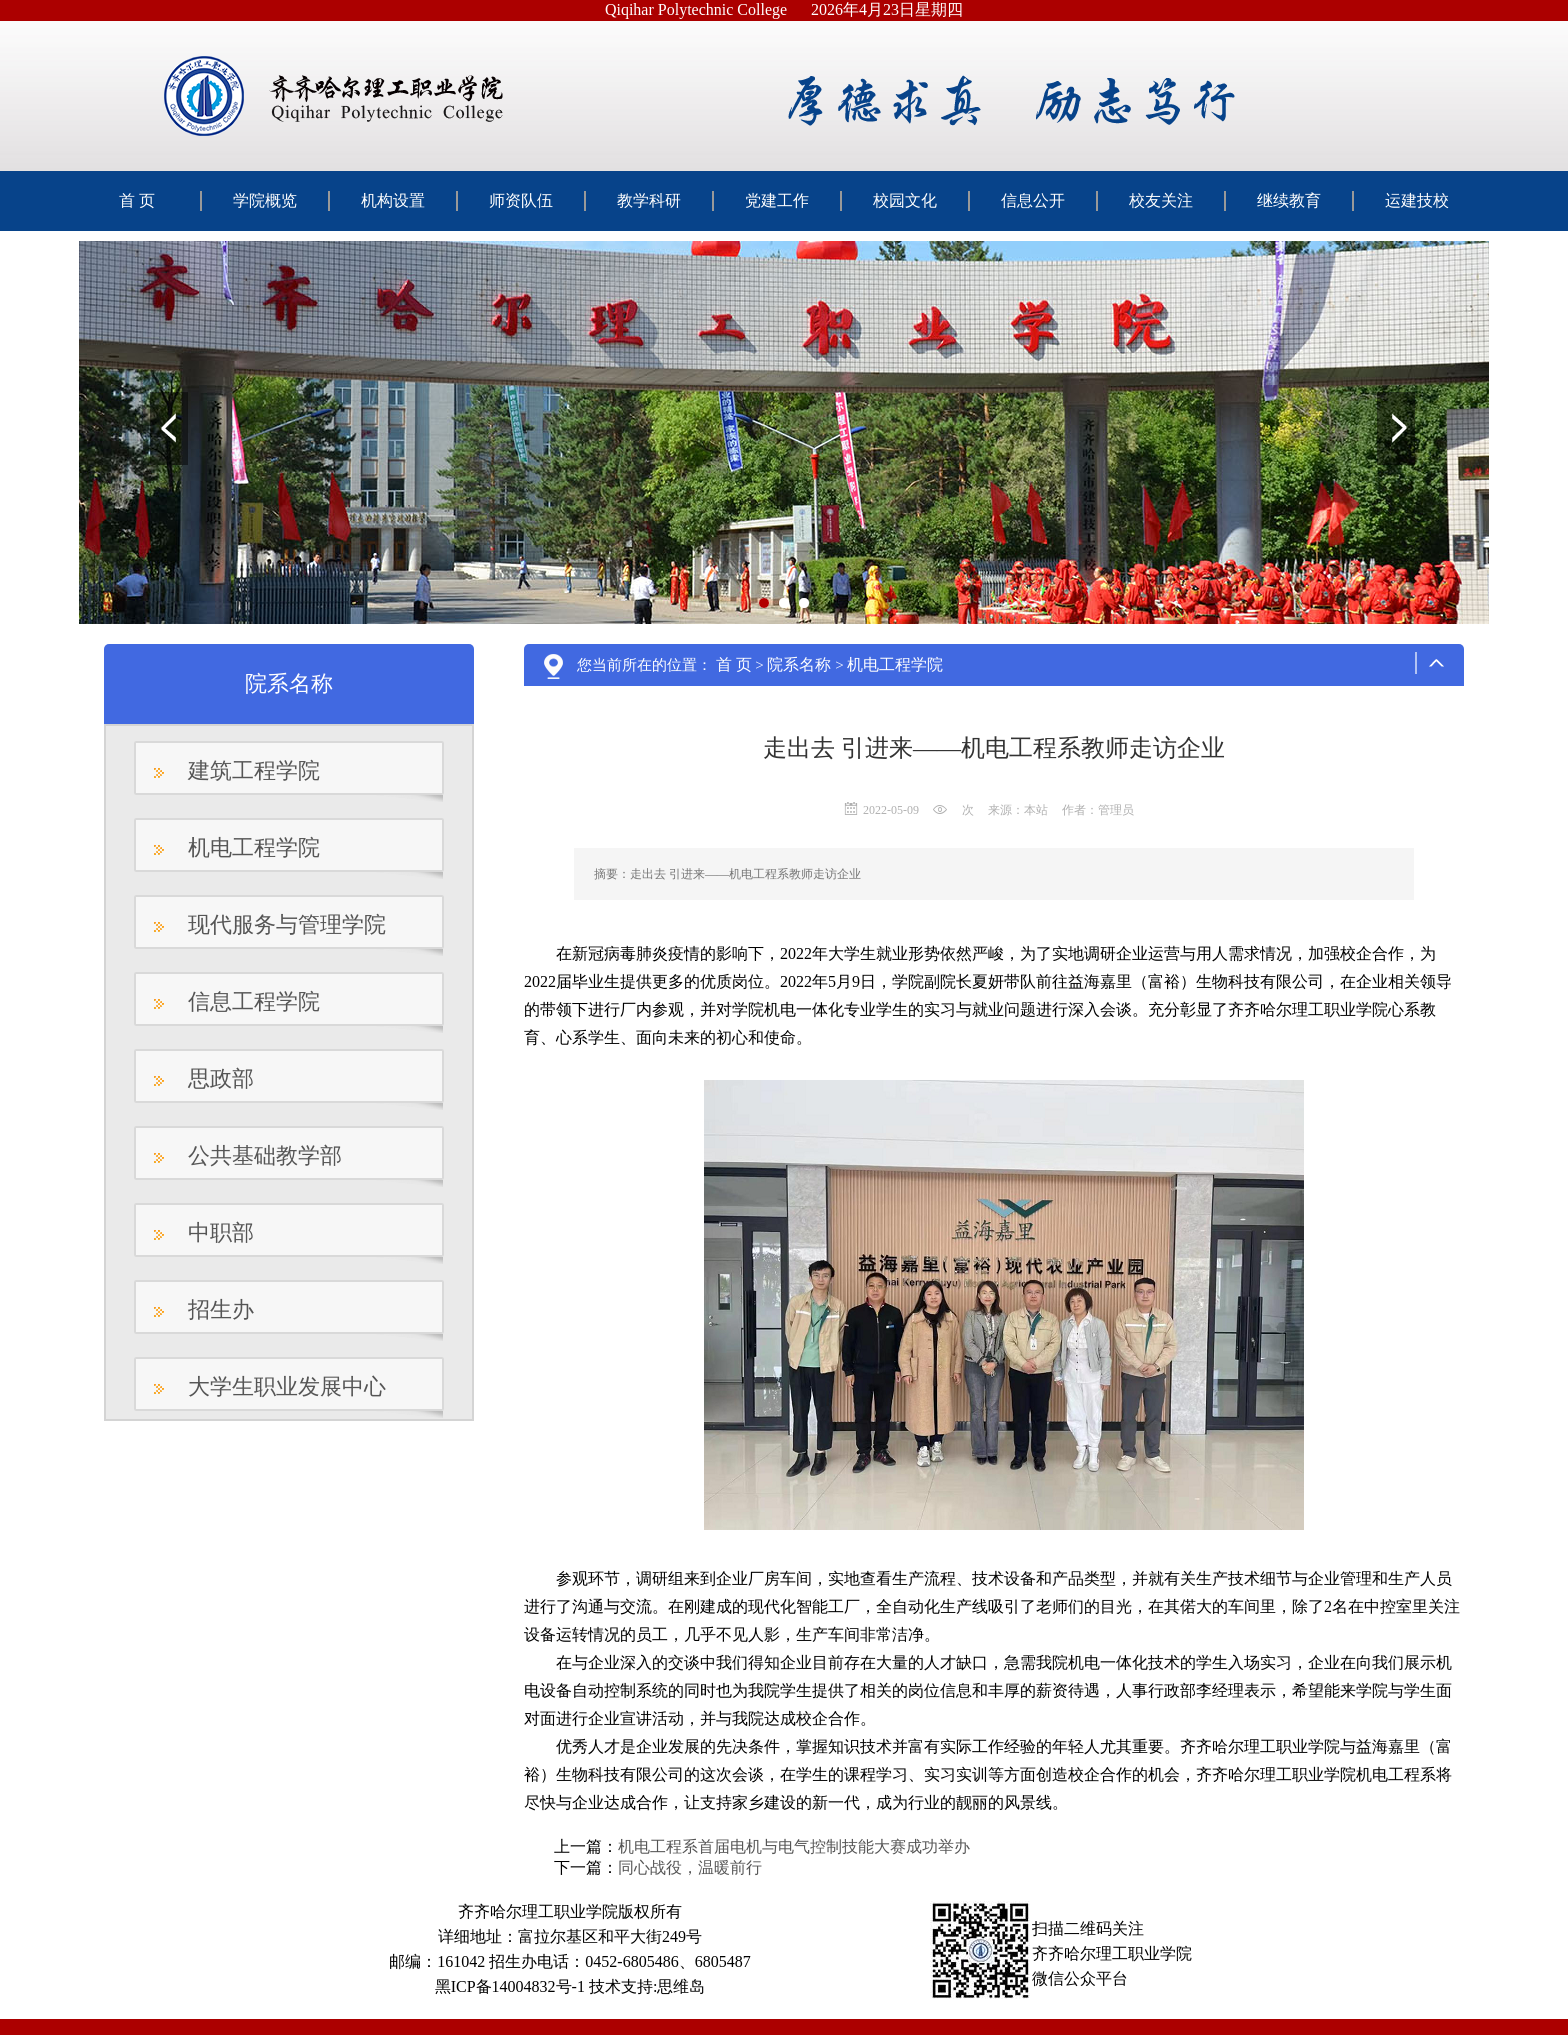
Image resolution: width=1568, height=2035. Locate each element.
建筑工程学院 (254, 770)
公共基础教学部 (265, 1155)
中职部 (221, 1232)
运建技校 (1417, 200)
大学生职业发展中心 (287, 1386)
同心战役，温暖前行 (690, 1867)
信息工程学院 (254, 1001)
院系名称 (799, 664)
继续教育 (1289, 200)
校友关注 (1161, 200)
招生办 (221, 1309)
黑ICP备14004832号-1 (510, 1986)
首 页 (137, 200)
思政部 (221, 1078)
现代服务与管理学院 (287, 924)
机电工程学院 (254, 847)
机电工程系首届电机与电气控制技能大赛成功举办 (794, 1846)
